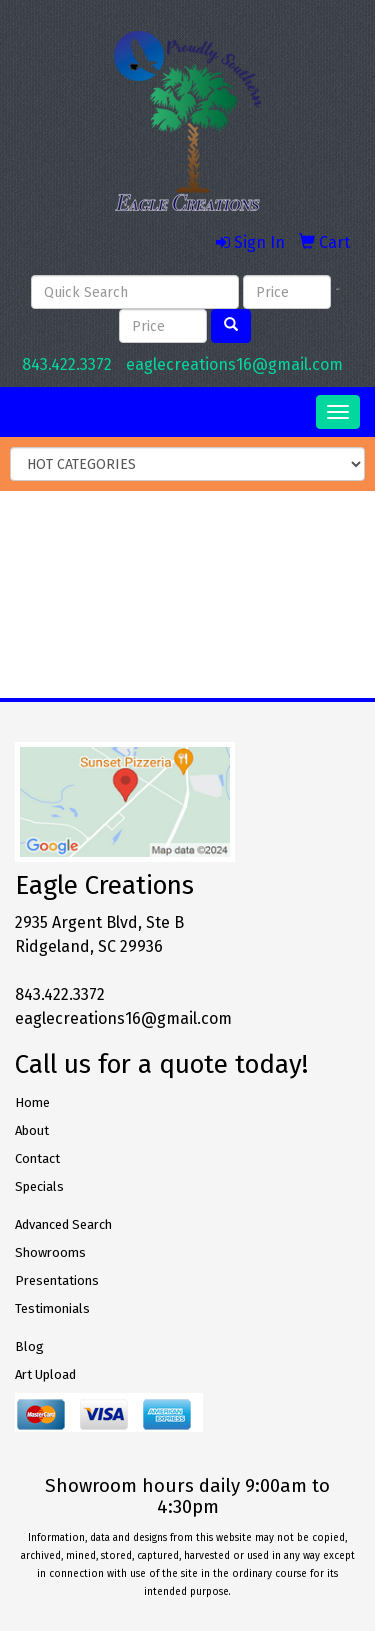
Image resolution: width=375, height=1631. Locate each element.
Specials (39, 1186)
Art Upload (45, 1374)
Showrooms (50, 1252)
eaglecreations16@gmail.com (234, 364)
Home (32, 1102)
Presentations (57, 1280)
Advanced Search (63, 1224)
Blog (29, 1346)
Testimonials (52, 1308)
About (32, 1130)
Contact (37, 1158)
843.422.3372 (67, 364)
